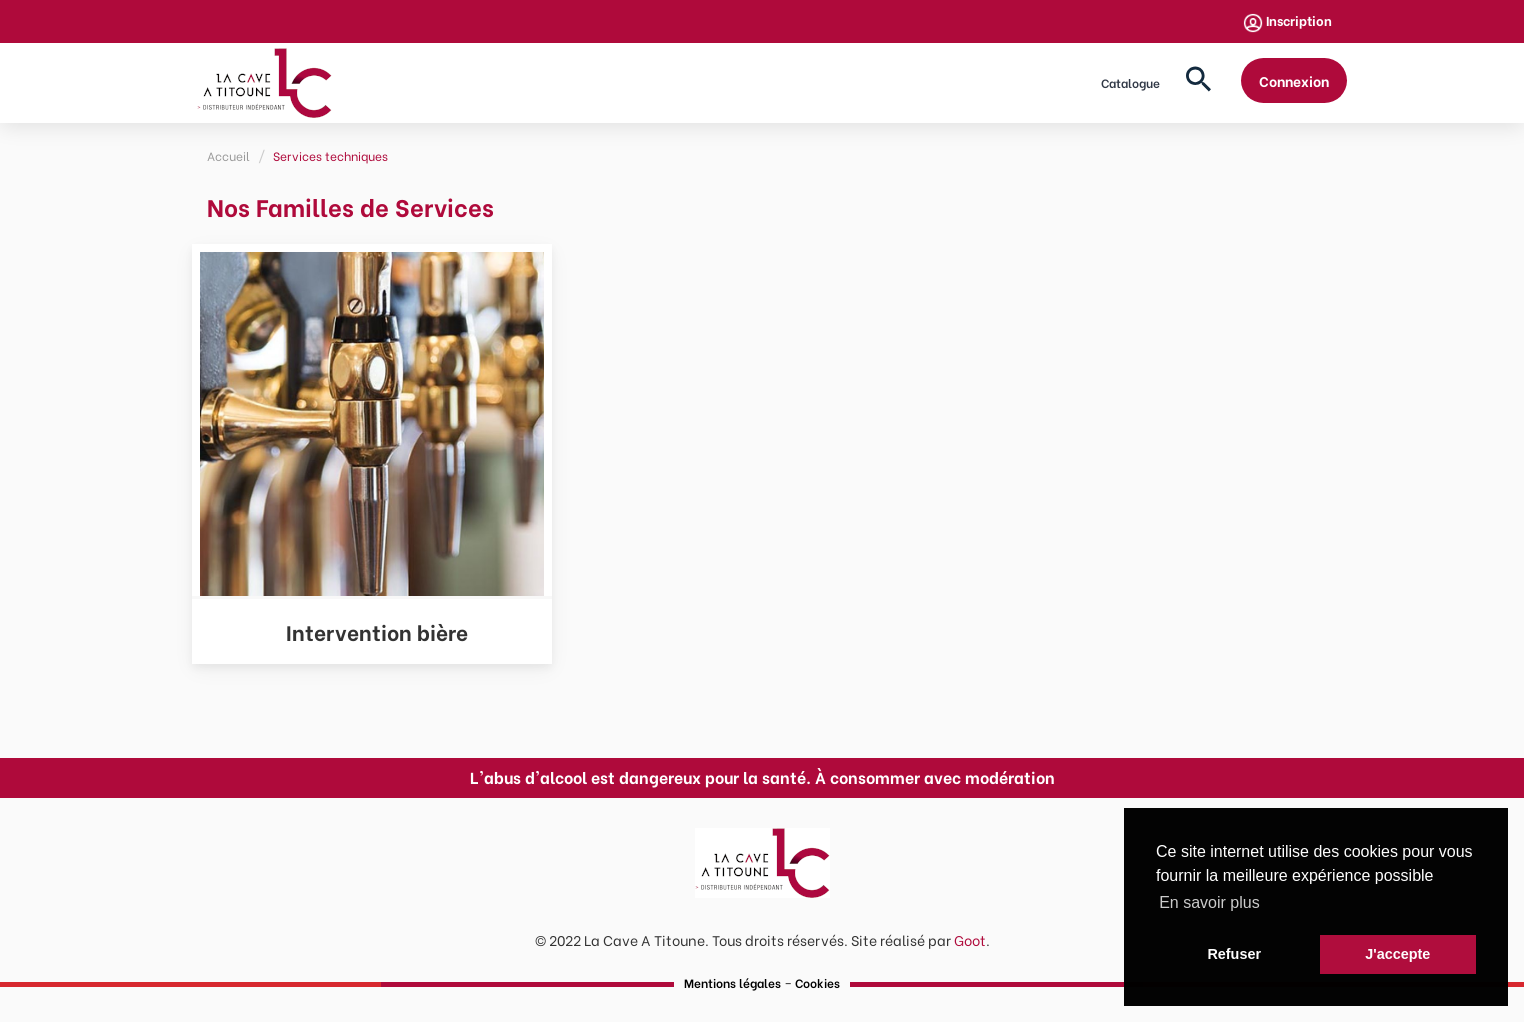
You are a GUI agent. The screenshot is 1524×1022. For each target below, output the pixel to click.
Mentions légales (732, 982)
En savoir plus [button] (1209, 902)
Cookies (817, 982)
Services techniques (330, 155)
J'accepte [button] (1397, 954)
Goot (970, 939)
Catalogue (1130, 82)
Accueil (228, 155)
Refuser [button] (1234, 954)
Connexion (1294, 80)
